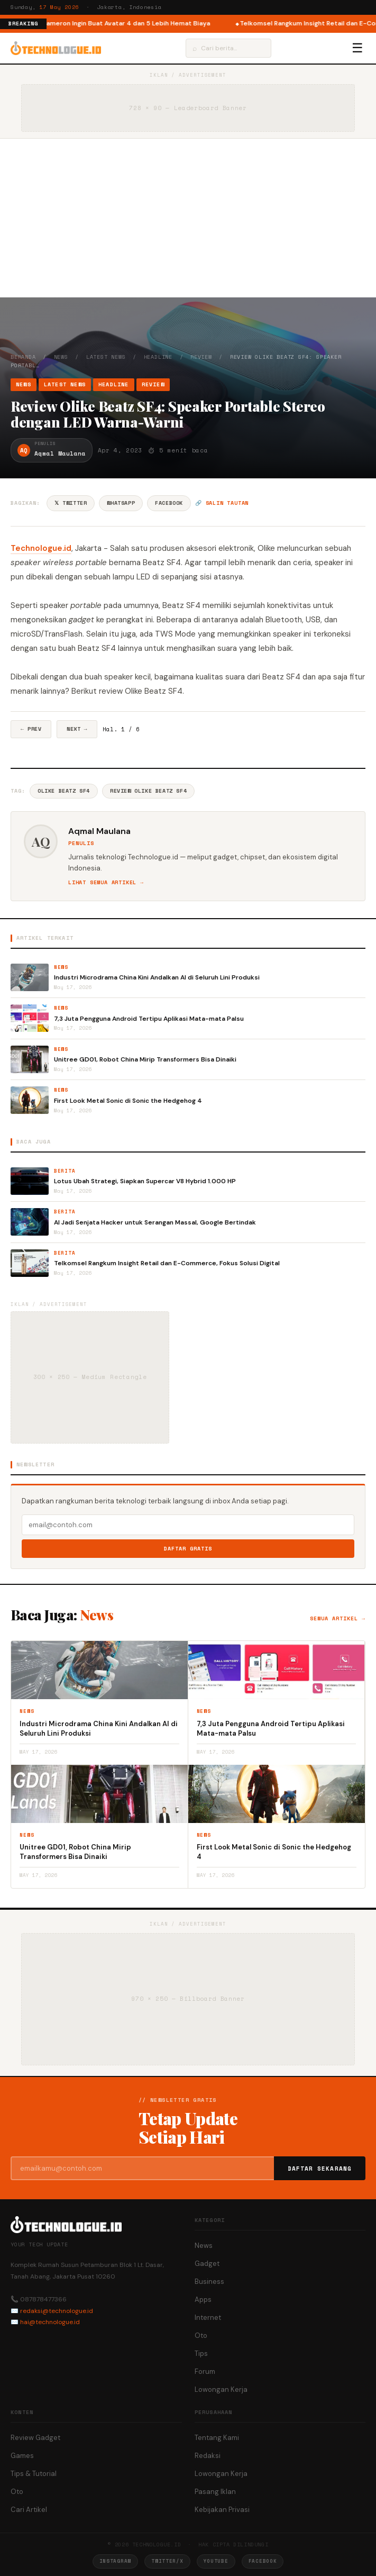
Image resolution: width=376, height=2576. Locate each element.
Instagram (115, 2560)
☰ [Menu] (357, 48)
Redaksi (208, 2455)
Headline (158, 357)
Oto (201, 2335)
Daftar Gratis (188, 1549)
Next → (77, 729)
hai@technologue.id (50, 2322)
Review (201, 357)
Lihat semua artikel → (106, 882)
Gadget (207, 2263)
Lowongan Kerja (221, 2389)
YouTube (216, 2560)
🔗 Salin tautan (222, 503)
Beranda (23, 357)
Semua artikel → (337, 1618)
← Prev (31, 729)
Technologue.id (41, 548)
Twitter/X (167, 2560)
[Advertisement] (188, 218)
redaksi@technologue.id (56, 2311)
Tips (201, 2353)
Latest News (106, 357)
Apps (203, 2299)
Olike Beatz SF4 (64, 791)
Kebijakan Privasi (222, 2509)
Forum (205, 2371)
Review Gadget (35, 2437)
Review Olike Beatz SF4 (148, 791)
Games (22, 2455)
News (61, 357)
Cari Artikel (29, 2509)
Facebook (169, 503)
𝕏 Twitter (70, 503)
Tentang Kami (217, 2437)
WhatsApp (121, 503)
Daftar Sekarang (320, 2168)
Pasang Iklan (215, 2491)
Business (209, 2281)
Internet (208, 2317)
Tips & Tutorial (34, 2473)
